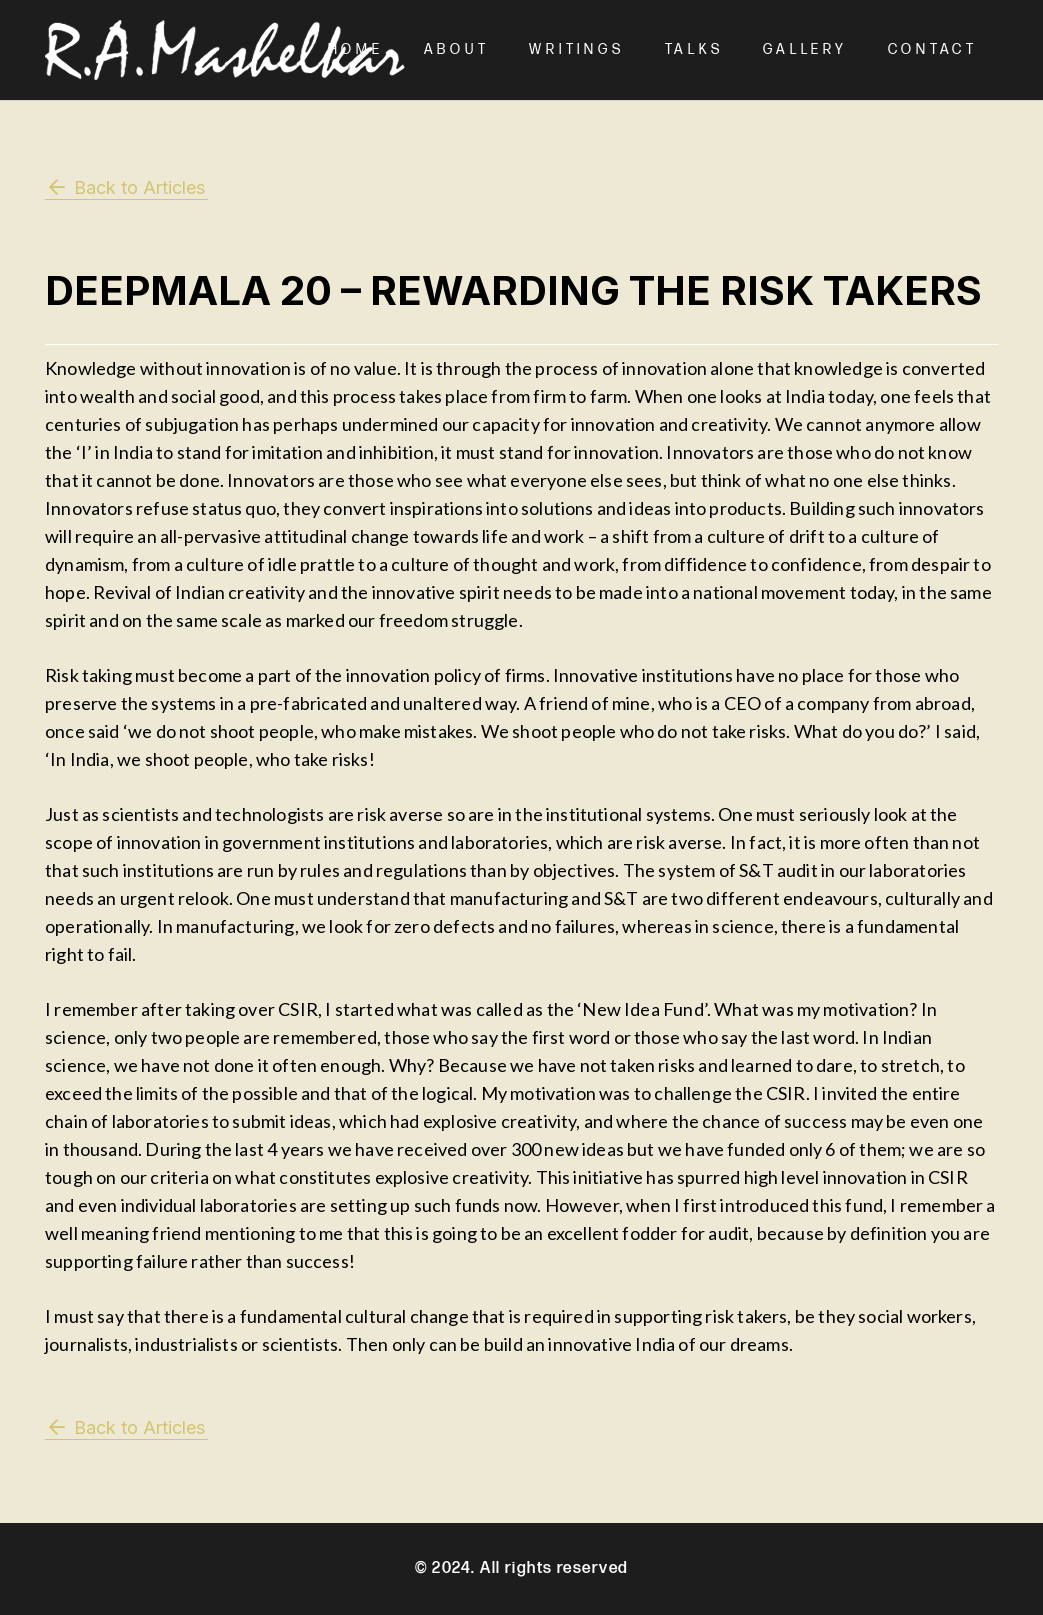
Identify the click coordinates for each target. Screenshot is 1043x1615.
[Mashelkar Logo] (225, 50)
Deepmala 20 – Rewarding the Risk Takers (513, 290)
